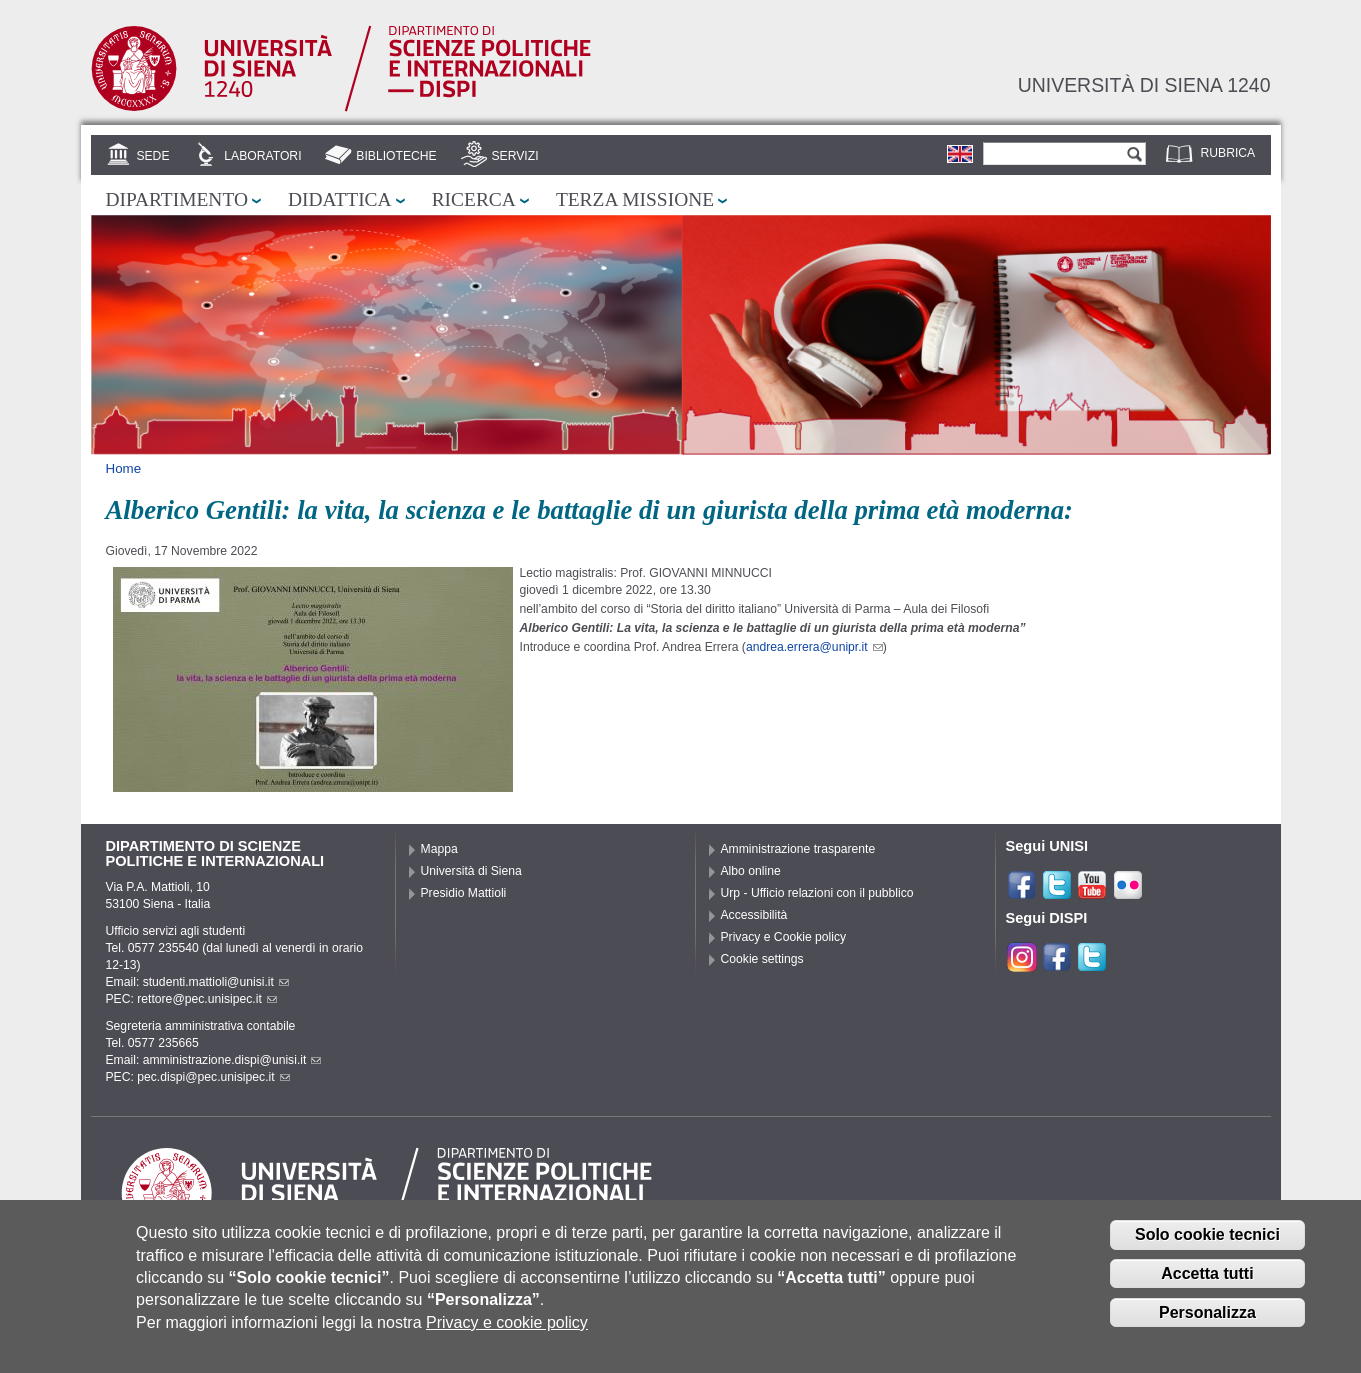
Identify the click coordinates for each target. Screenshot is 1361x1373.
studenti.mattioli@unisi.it (216, 982)
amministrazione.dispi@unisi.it (232, 1060)
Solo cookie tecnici (1207, 1248)
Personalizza (1207, 1326)
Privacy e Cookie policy (784, 937)
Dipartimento (177, 199)
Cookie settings (762, 959)
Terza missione (635, 199)
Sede (152, 156)
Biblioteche (396, 156)
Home (124, 468)
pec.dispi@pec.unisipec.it (213, 1077)
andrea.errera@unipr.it (814, 647)
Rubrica (1228, 153)
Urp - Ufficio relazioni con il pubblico (817, 893)
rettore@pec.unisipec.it (207, 999)
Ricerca (474, 199)
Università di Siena (471, 871)
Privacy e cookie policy (507, 1336)
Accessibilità (754, 915)
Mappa (439, 849)
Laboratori (262, 156)
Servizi (514, 156)
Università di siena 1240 (1144, 85)
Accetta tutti (1207, 1287)
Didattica (340, 199)
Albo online (751, 871)
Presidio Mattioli (464, 893)
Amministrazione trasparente (798, 849)
